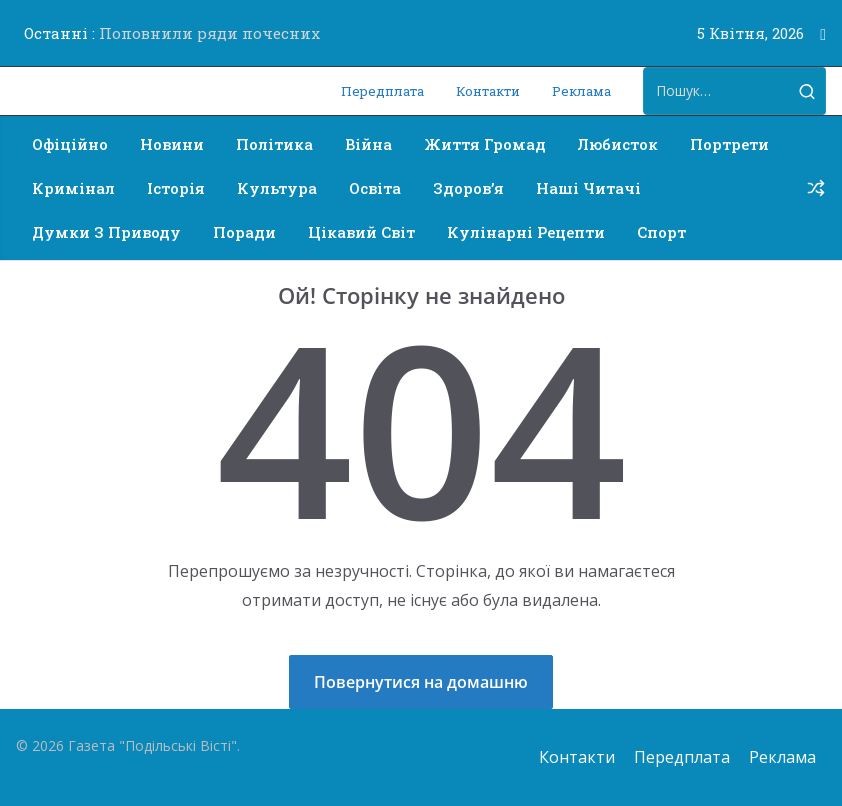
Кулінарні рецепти (526, 232)
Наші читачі (588, 188)
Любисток (618, 144)
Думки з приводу (106, 232)
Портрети (729, 144)
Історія (176, 188)
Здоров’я (468, 188)
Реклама (581, 91)
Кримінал (73, 188)
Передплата (382, 91)
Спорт (661, 232)
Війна (368, 144)
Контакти (488, 91)
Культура (277, 188)
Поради (244, 232)
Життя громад (485, 144)
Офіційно (70, 144)
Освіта (375, 188)
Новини (172, 144)
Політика (274, 144)
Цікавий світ (361, 232)
